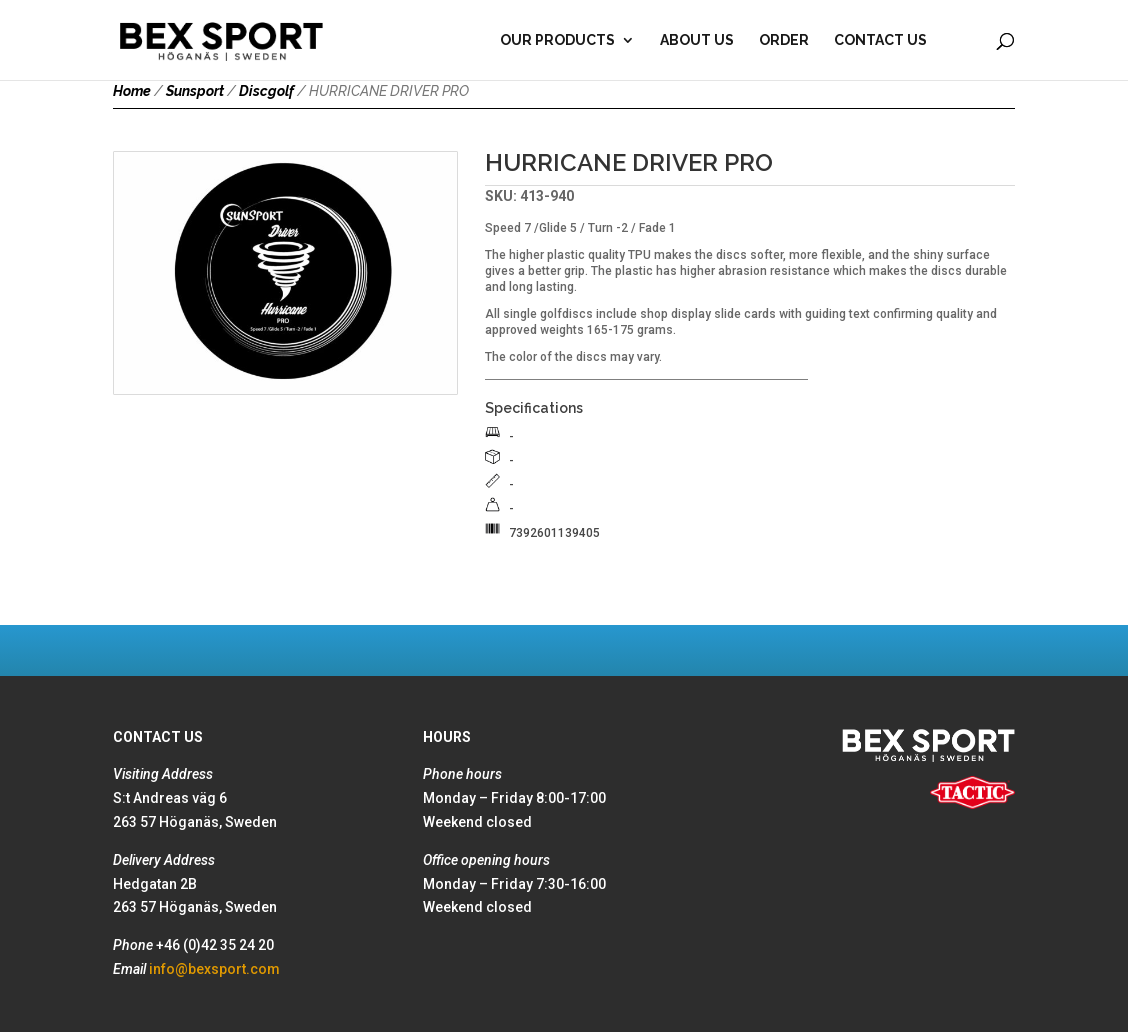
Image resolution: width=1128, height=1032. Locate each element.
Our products (557, 40)
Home (132, 91)
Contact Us (880, 40)
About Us (697, 40)
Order (784, 40)
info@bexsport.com (214, 969)
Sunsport (195, 91)
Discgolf (266, 91)
